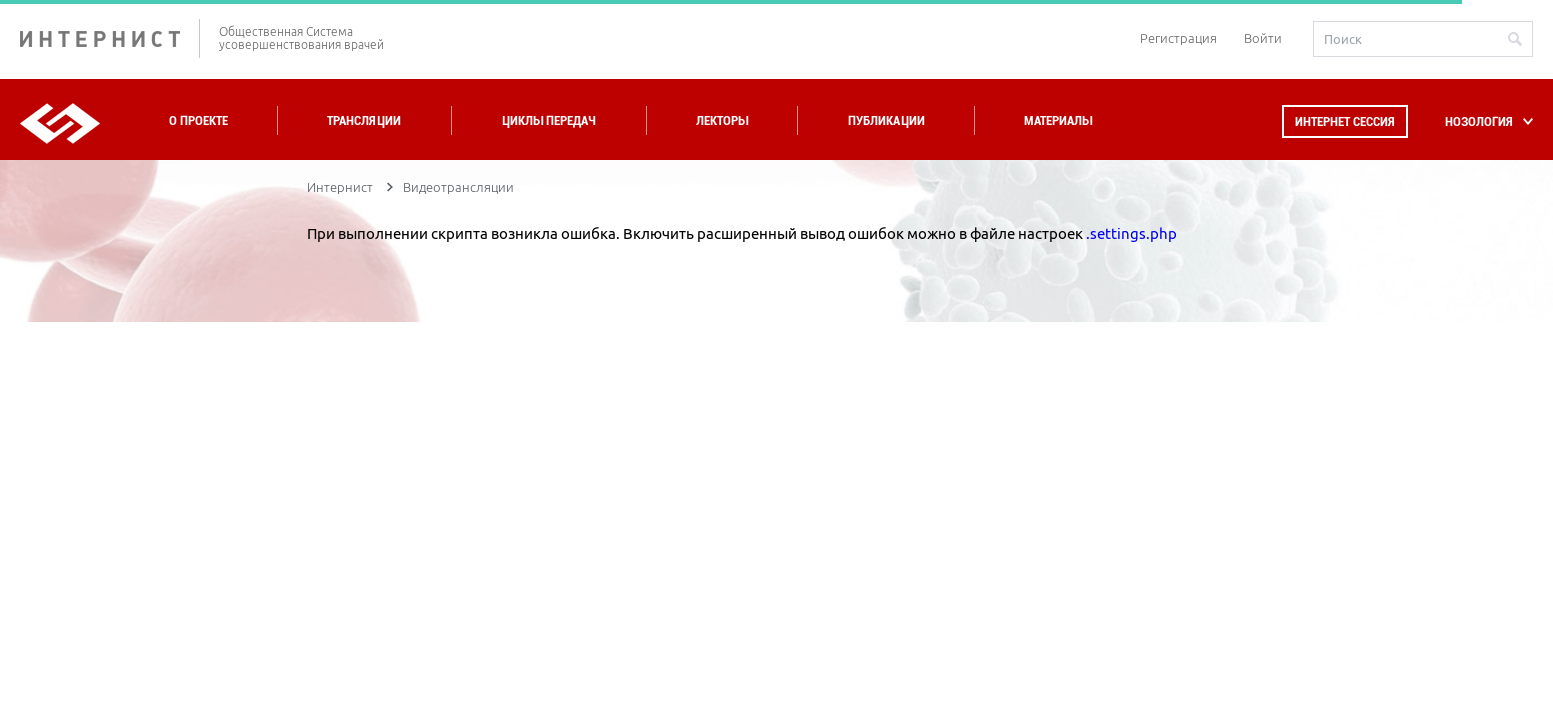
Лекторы (722, 120)
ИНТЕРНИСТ (110, 38)
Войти (1263, 38)
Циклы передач (548, 120)
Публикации (886, 120)
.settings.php (1131, 233)
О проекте (198, 120)
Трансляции (364, 120)
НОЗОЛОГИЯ (1479, 121)
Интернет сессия (1345, 121)
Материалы (1058, 120)
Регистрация (1178, 38)
